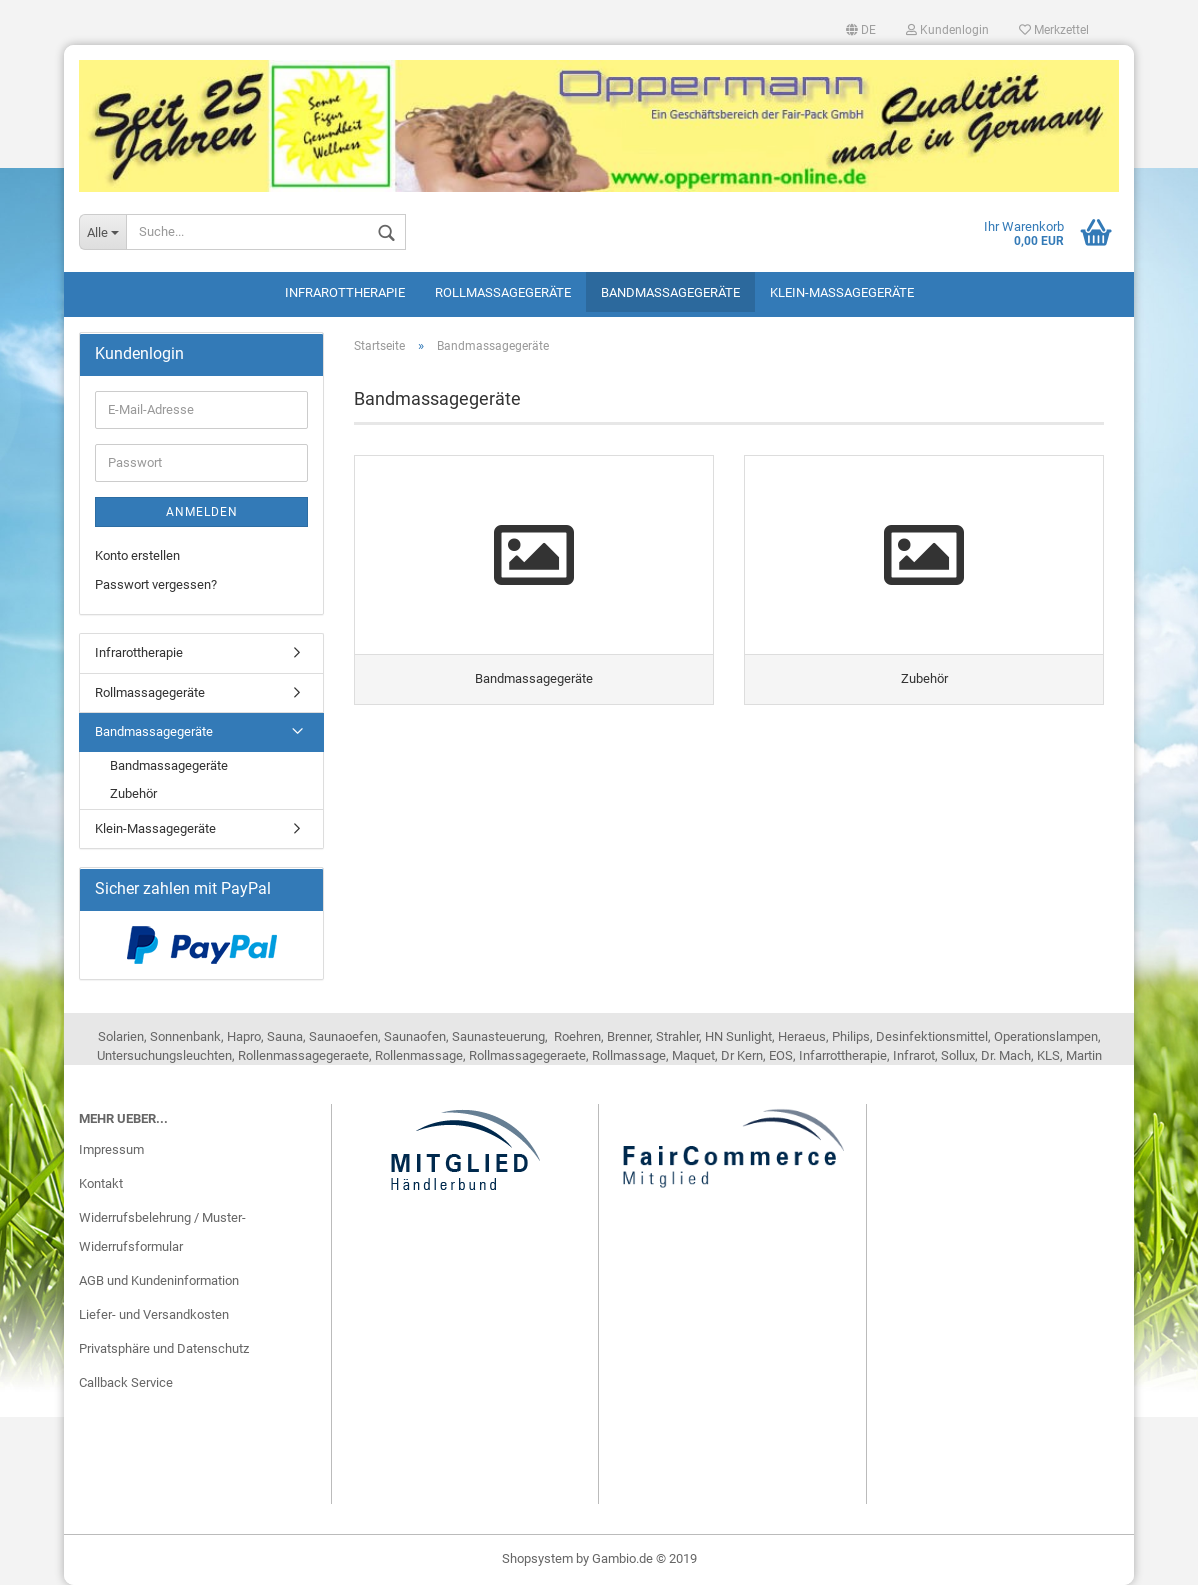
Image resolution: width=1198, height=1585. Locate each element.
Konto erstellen (137, 555)
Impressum (111, 1149)
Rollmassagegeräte (503, 292)
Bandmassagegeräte (670, 292)
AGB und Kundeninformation (159, 1280)
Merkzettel (1054, 30)
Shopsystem (537, 1558)
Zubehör (133, 793)
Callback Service (126, 1382)
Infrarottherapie (345, 292)
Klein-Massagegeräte (842, 292)
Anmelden (202, 512)
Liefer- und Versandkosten (154, 1314)
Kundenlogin (947, 30)
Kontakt (101, 1183)
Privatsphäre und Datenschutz (164, 1348)
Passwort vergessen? (156, 584)
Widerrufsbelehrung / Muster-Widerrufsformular (162, 1232)
